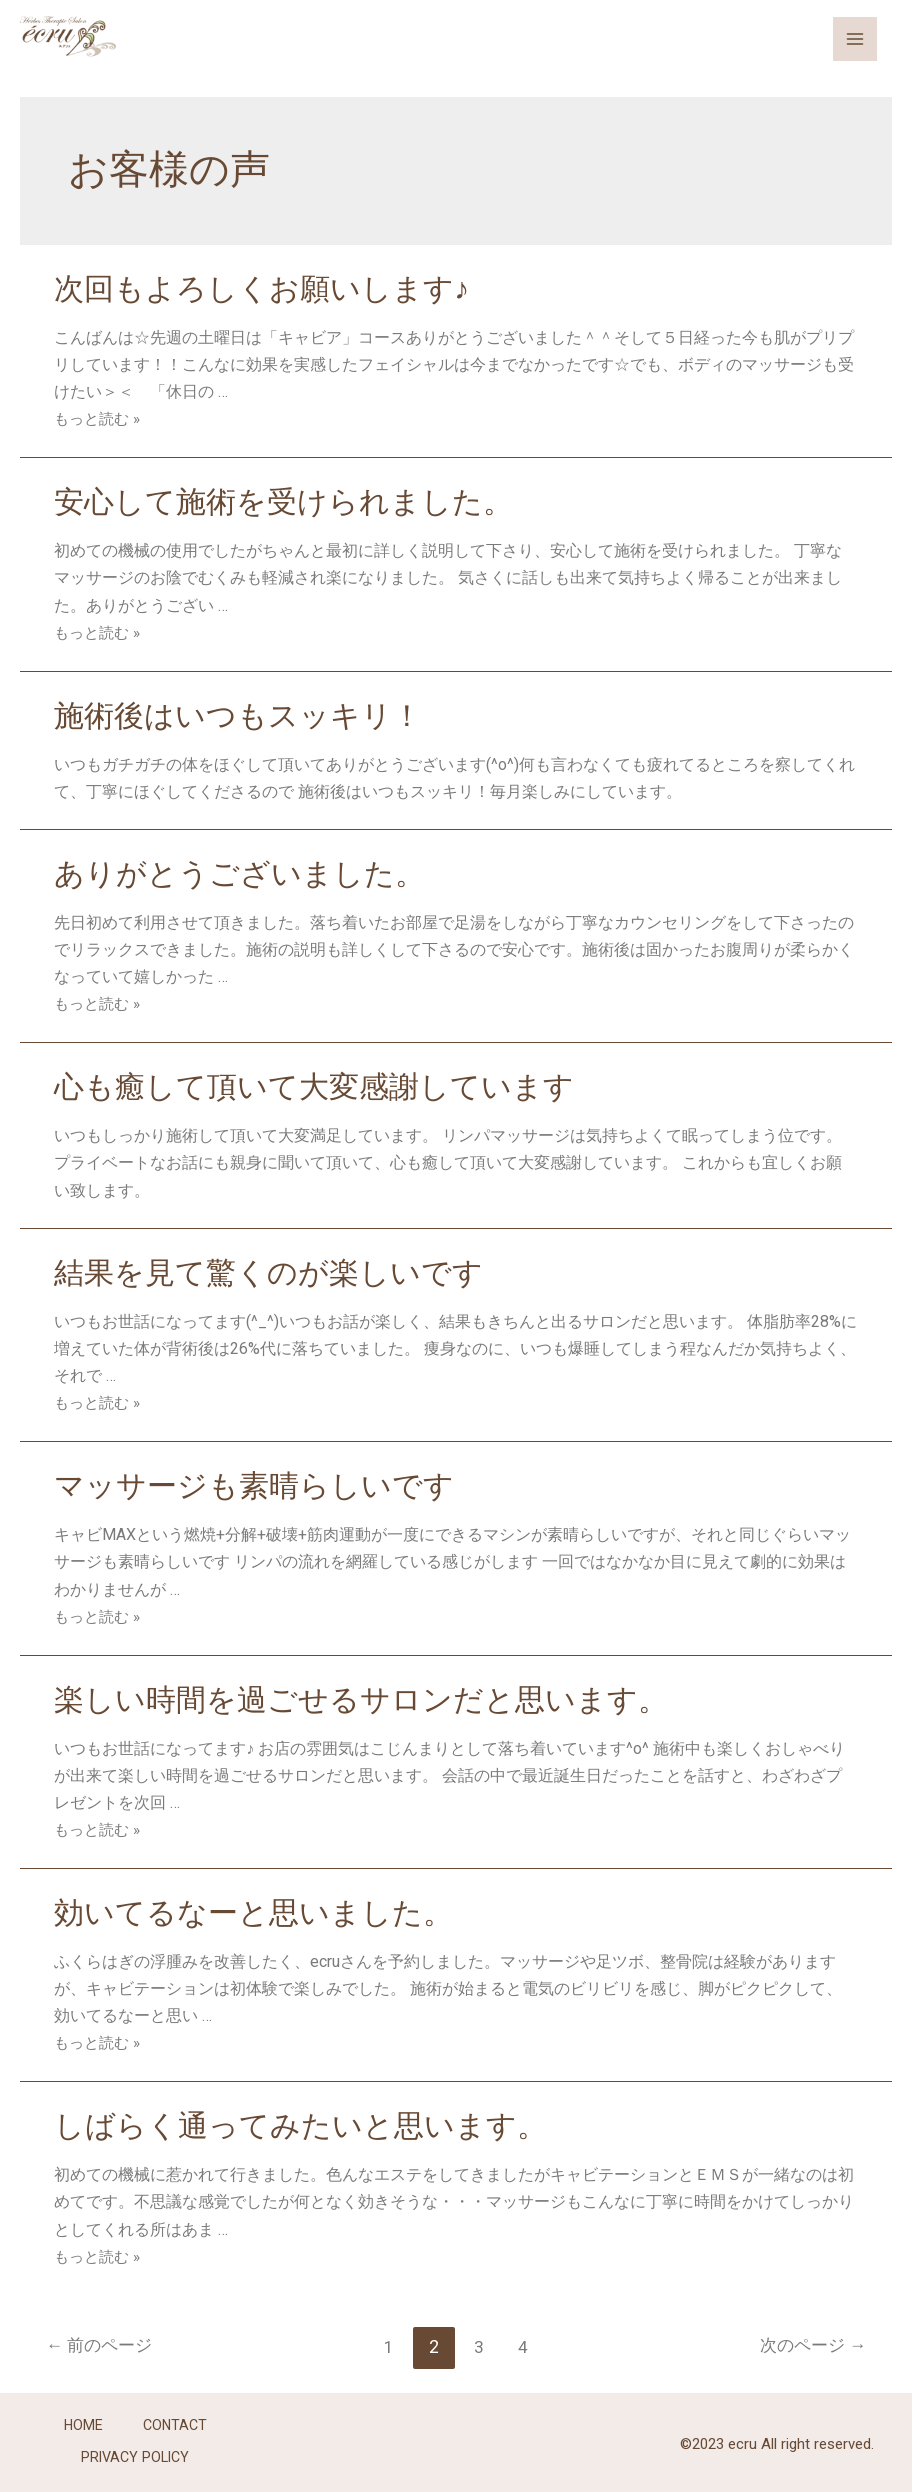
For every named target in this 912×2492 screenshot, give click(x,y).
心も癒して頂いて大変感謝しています (314, 1084)
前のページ (103, 2341)
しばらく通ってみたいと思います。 (300, 2121)
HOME (82, 2421)
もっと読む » (100, 418)
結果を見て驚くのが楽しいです (268, 1270)
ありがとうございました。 (239, 872)
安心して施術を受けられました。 (283, 501)
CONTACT (175, 2421)
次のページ (808, 2341)
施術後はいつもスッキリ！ (238, 713)
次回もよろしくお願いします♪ (261, 288)
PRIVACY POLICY (135, 2448)
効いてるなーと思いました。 (253, 1908)
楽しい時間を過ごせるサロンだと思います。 (361, 1695)
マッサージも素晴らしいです (254, 1483)
